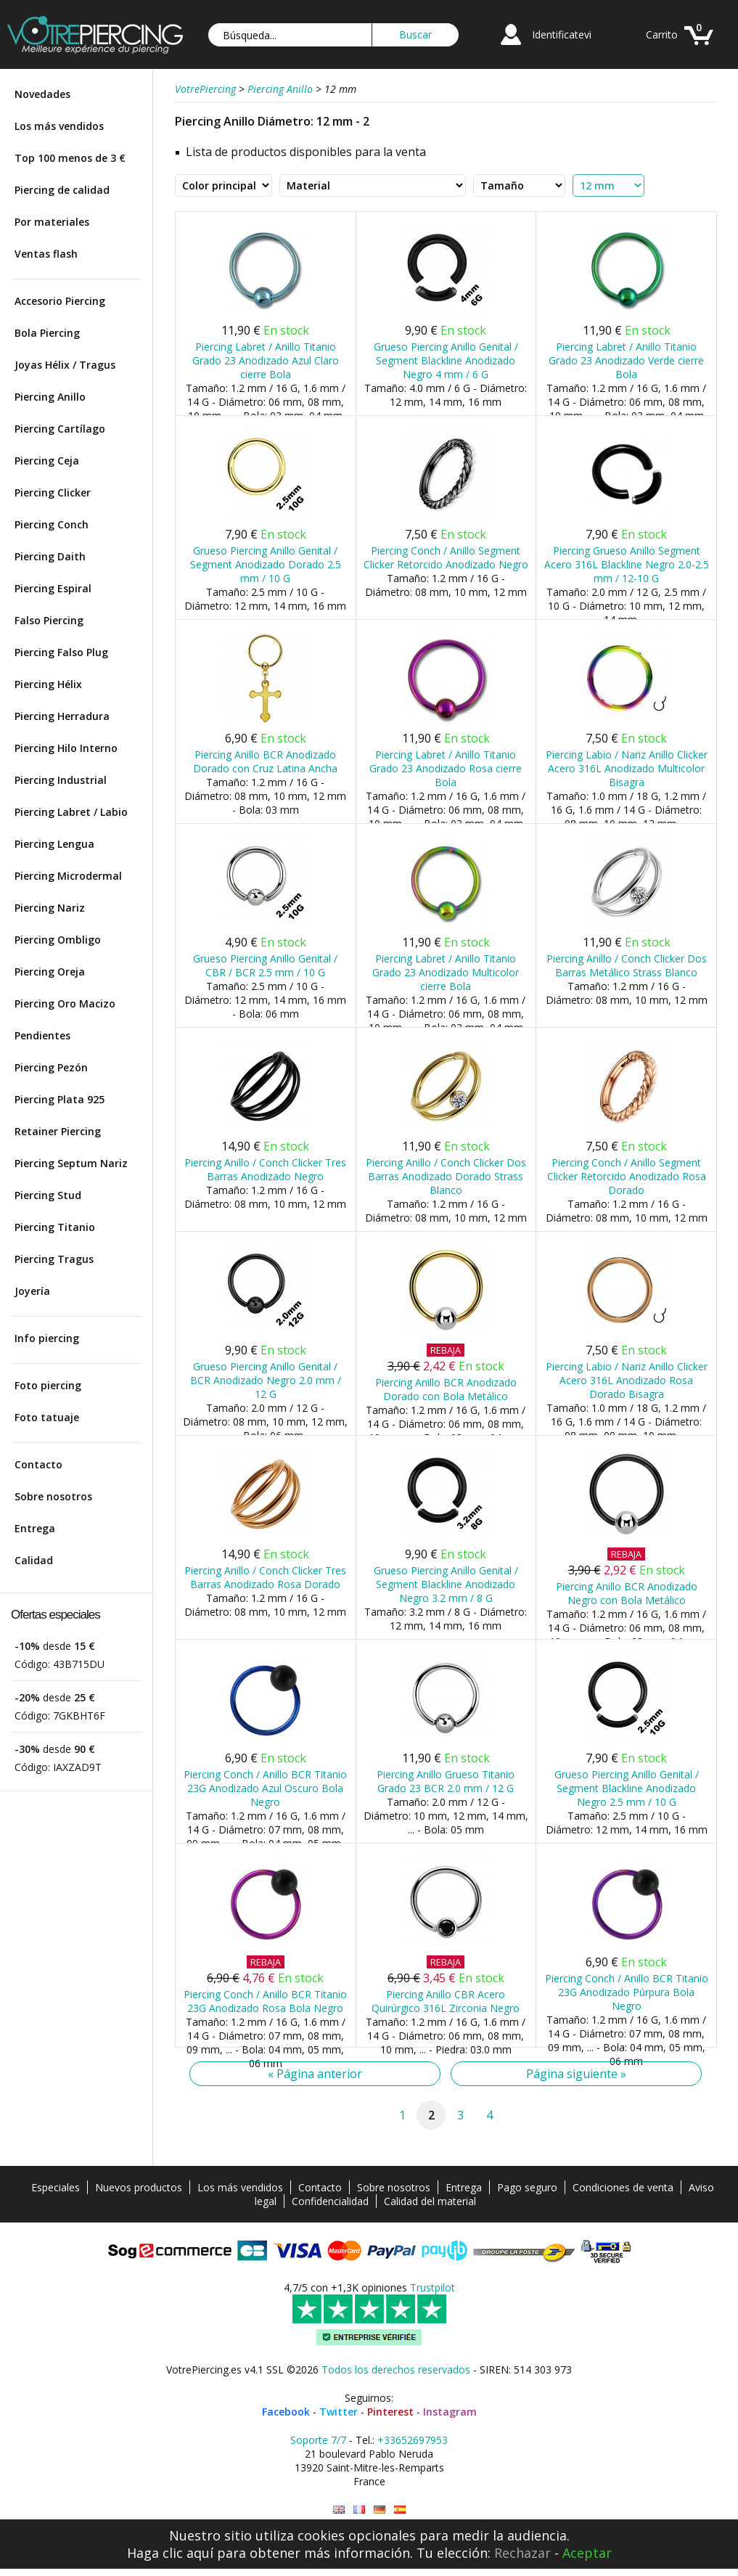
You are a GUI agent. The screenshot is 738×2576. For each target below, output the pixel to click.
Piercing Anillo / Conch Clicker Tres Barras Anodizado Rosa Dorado (265, 1577)
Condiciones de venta (623, 2187)
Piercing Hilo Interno (66, 748)
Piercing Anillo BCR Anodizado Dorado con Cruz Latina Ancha (265, 761)
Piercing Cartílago (60, 429)
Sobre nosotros (53, 1496)
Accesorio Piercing (60, 301)
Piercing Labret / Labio (71, 812)
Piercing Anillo (50, 397)
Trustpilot (432, 2287)
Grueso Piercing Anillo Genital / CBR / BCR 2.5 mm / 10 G (265, 965)
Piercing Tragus (54, 1259)
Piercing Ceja (47, 460)
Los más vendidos (59, 126)
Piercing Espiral (53, 588)
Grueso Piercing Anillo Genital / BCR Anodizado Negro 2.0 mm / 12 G (265, 1380)
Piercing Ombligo (58, 939)
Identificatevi (561, 34)
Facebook (286, 2411)
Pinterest (390, 2411)
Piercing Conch (52, 524)
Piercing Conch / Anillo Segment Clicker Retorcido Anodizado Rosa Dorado (626, 1176)
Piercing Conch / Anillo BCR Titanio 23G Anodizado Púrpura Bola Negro (626, 1992)
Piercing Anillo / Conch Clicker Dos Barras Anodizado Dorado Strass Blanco (446, 1176)
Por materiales (52, 222)
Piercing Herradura (62, 716)
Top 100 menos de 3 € (70, 158)
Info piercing (47, 1338)
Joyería (32, 1291)
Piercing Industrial (61, 780)
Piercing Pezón (51, 1067)
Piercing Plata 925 (59, 1099)
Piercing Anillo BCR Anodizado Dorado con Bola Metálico (446, 1389)
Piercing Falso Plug (61, 652)
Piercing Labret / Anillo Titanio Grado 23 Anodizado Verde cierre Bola (626, 360)
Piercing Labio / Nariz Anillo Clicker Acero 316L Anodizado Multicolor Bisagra (627, 768)
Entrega (35, 1528)
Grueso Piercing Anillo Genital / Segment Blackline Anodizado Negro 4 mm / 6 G (446, 360)
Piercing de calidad (62, 190)
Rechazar (522, 2552)
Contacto (38, 1464)
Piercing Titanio (55, 1227)
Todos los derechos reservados (395, 2369)
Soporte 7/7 (318, 2440)
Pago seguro (527, 2187)
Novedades (42, 94)
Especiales (55, 2187)
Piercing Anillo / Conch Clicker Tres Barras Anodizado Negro (265, 1169)
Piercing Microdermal (68, 876)
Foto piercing (48, 1385)
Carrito (662, 34)
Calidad (34, 1560)
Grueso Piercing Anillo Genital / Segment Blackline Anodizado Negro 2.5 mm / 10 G (626, 1788)
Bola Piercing (47, 333)
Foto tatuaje (47, 1417)
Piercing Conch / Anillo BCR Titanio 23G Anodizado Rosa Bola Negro (265, 2001)
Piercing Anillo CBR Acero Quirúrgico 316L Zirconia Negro (446, 2001)
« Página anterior (315, 2074)
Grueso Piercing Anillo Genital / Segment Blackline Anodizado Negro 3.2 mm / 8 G (446, 1584)
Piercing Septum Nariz (71, 1163)
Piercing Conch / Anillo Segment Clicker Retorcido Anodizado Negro (446, 557)
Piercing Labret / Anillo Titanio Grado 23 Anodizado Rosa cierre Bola (445, 768)
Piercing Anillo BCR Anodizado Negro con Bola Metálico (626, 1593)
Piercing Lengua (54, 844)
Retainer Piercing (58, 1131)
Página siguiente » (576, 2074)
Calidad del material (430, 2201)
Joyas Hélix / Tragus (65, 365)
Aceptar (587, 2552)
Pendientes (42, 1035)
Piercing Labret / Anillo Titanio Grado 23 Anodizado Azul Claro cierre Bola (265, 360)
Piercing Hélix (48, 684)
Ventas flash (46, 254)
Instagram (450, 2411)
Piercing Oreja (50, 971)
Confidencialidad (330, 2201)
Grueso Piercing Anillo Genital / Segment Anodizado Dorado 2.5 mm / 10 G (265, 564)
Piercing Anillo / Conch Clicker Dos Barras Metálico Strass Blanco (626, 965)
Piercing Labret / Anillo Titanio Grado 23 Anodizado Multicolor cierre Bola (445, 972)
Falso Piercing (49, 620)
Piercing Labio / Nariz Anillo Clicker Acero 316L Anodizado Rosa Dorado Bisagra (627, 1380)
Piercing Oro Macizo (65, 1003)
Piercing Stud (48, 1195)
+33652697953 (412, 2440)
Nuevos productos (138, 2187)
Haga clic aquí (170, 2552)
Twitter (338, 2411)
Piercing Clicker (53, 492)
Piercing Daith (50, 556)
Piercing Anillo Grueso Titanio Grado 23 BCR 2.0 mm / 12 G (445, 1781)
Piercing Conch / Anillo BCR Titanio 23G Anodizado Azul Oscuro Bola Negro (265, 1788)
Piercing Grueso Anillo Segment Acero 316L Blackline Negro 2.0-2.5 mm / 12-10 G (626, 564)
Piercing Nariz (50, 908)
